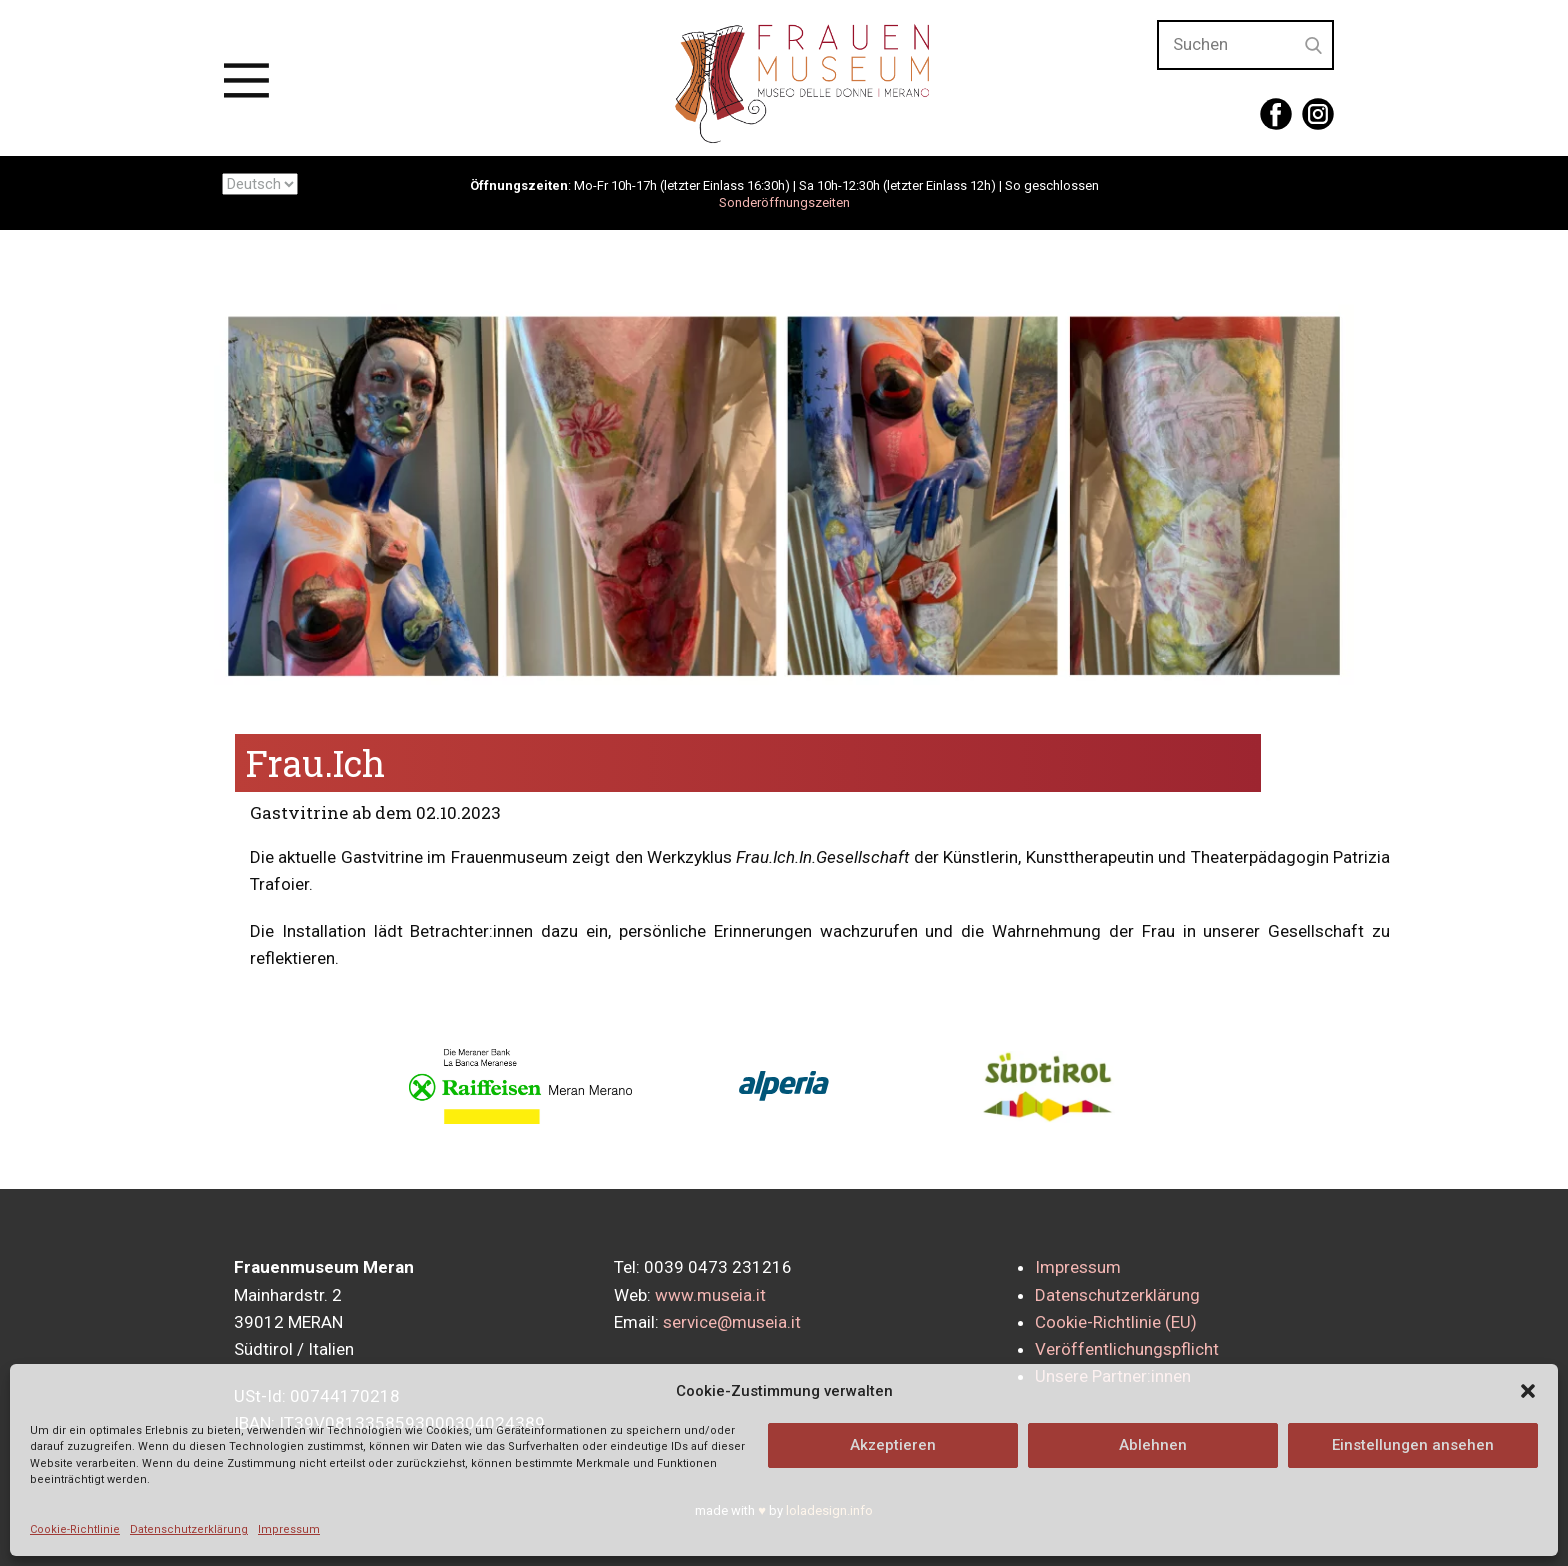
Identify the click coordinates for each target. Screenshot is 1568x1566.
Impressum (289, 1529)
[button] (1528, 1391)
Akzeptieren (893, 1445)
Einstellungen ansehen (1413, 1445)
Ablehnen (1153, 1445)
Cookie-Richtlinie (75, 1529)
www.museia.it (710, 1295)
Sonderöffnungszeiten (784, 202)
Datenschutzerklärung (189, 1529)
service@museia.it (732, 1322)
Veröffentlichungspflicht (1127, 1349)
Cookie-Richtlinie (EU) (1116, 1322)
